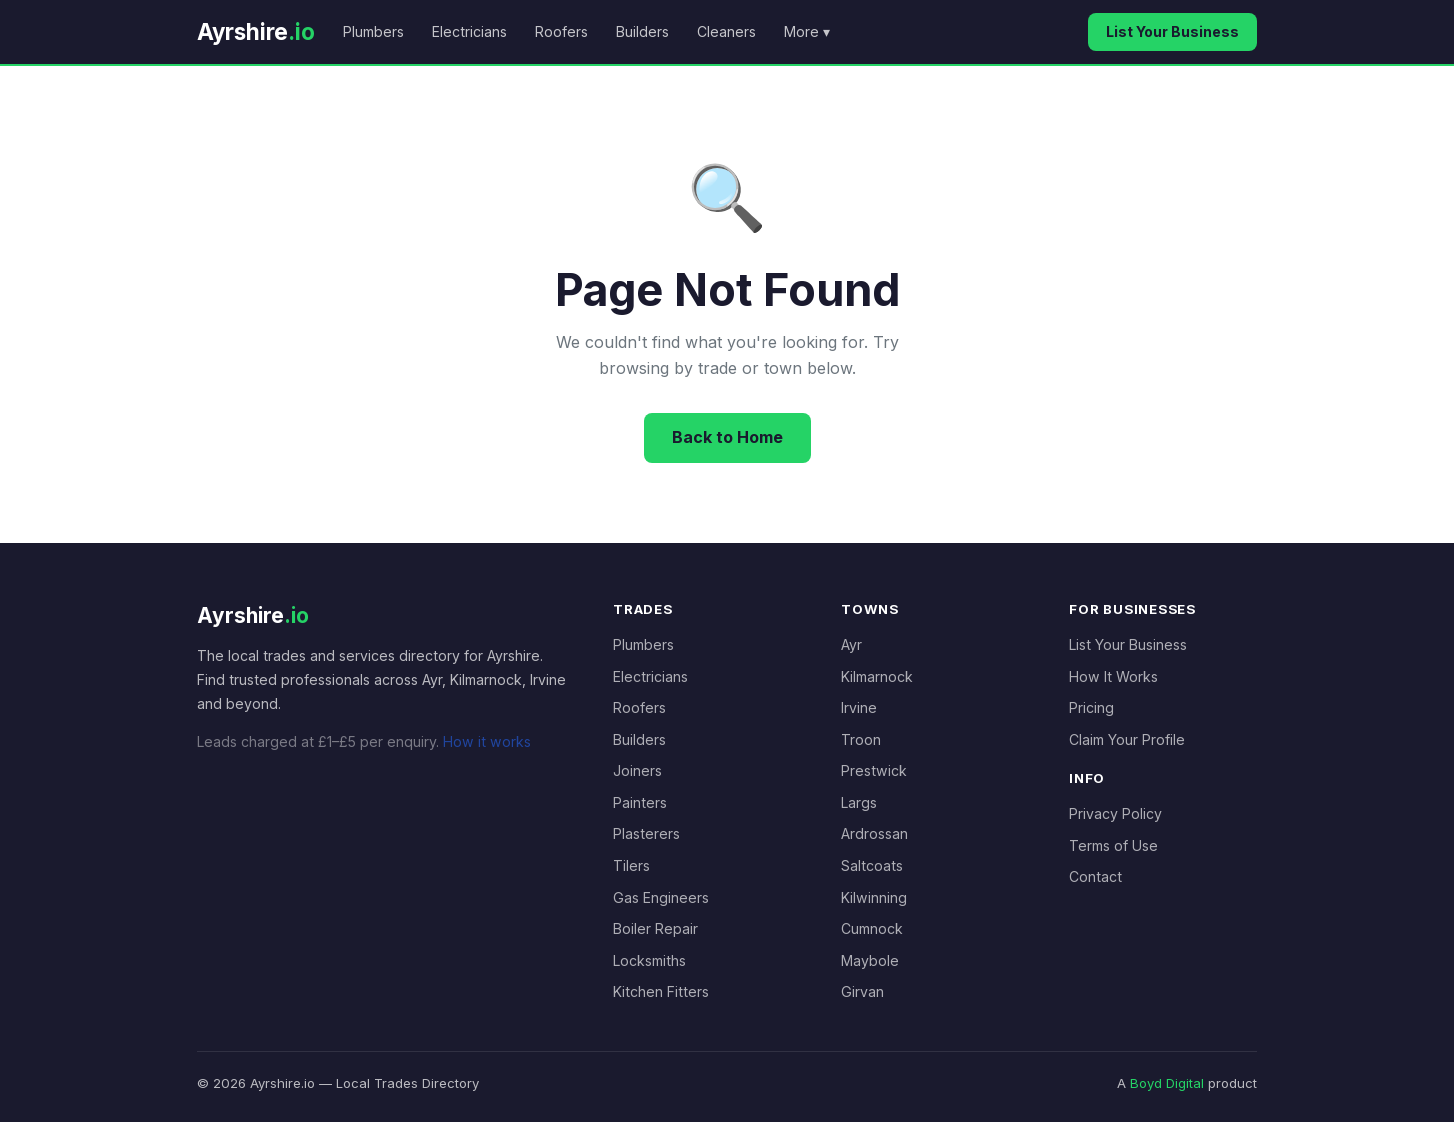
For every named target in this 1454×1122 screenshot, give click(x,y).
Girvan (862, 991)
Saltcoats (872, 865)
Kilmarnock (877, 676)
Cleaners (726, 31)
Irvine (859, 707)
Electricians (469, 31)
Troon (861, 739)
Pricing (1091, 707)
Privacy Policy (1115, 813)
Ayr (851, 644)
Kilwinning (874, 897)
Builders (642, 31)
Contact (1095, 876)
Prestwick (874, 770)
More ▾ (807, 31)
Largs (859, 802)
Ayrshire (256, 31)
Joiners (637, 770)
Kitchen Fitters (661, 991)
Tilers (631, 865)
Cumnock (872, 928)
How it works (487, 741)
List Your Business (1172, 31)
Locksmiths (649, 960)
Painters (640, 802)
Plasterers (646, 833)
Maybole (870, 960)
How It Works (1113, 676)
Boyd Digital (1167, 1083)
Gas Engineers (661, 897)
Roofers (561, 31)
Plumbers (373, 31)
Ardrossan (874, 833)
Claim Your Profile (1127, 739)
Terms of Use (1113, 845)
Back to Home (727, 437)
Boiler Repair (655, 928)
